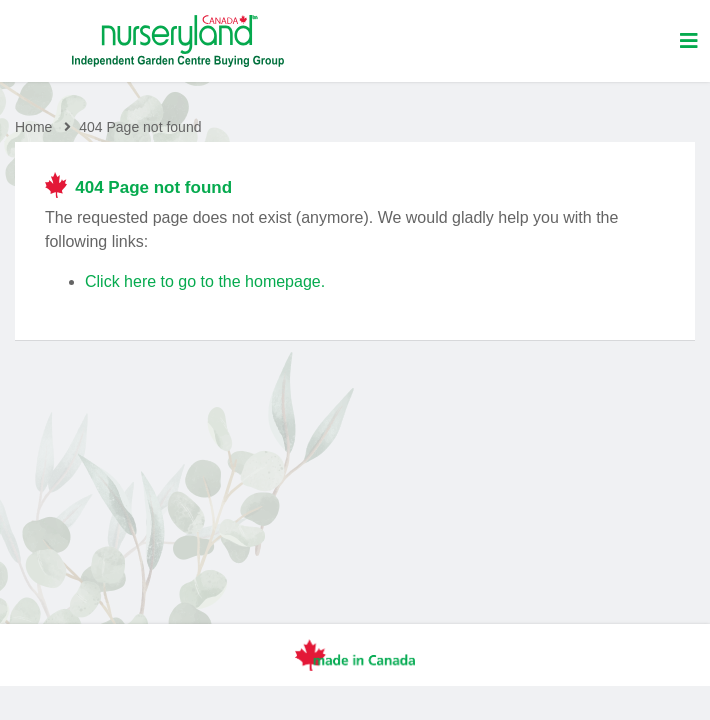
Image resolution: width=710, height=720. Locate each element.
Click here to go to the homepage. (205, 281)
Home (33, 127)
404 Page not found (140, 127)
